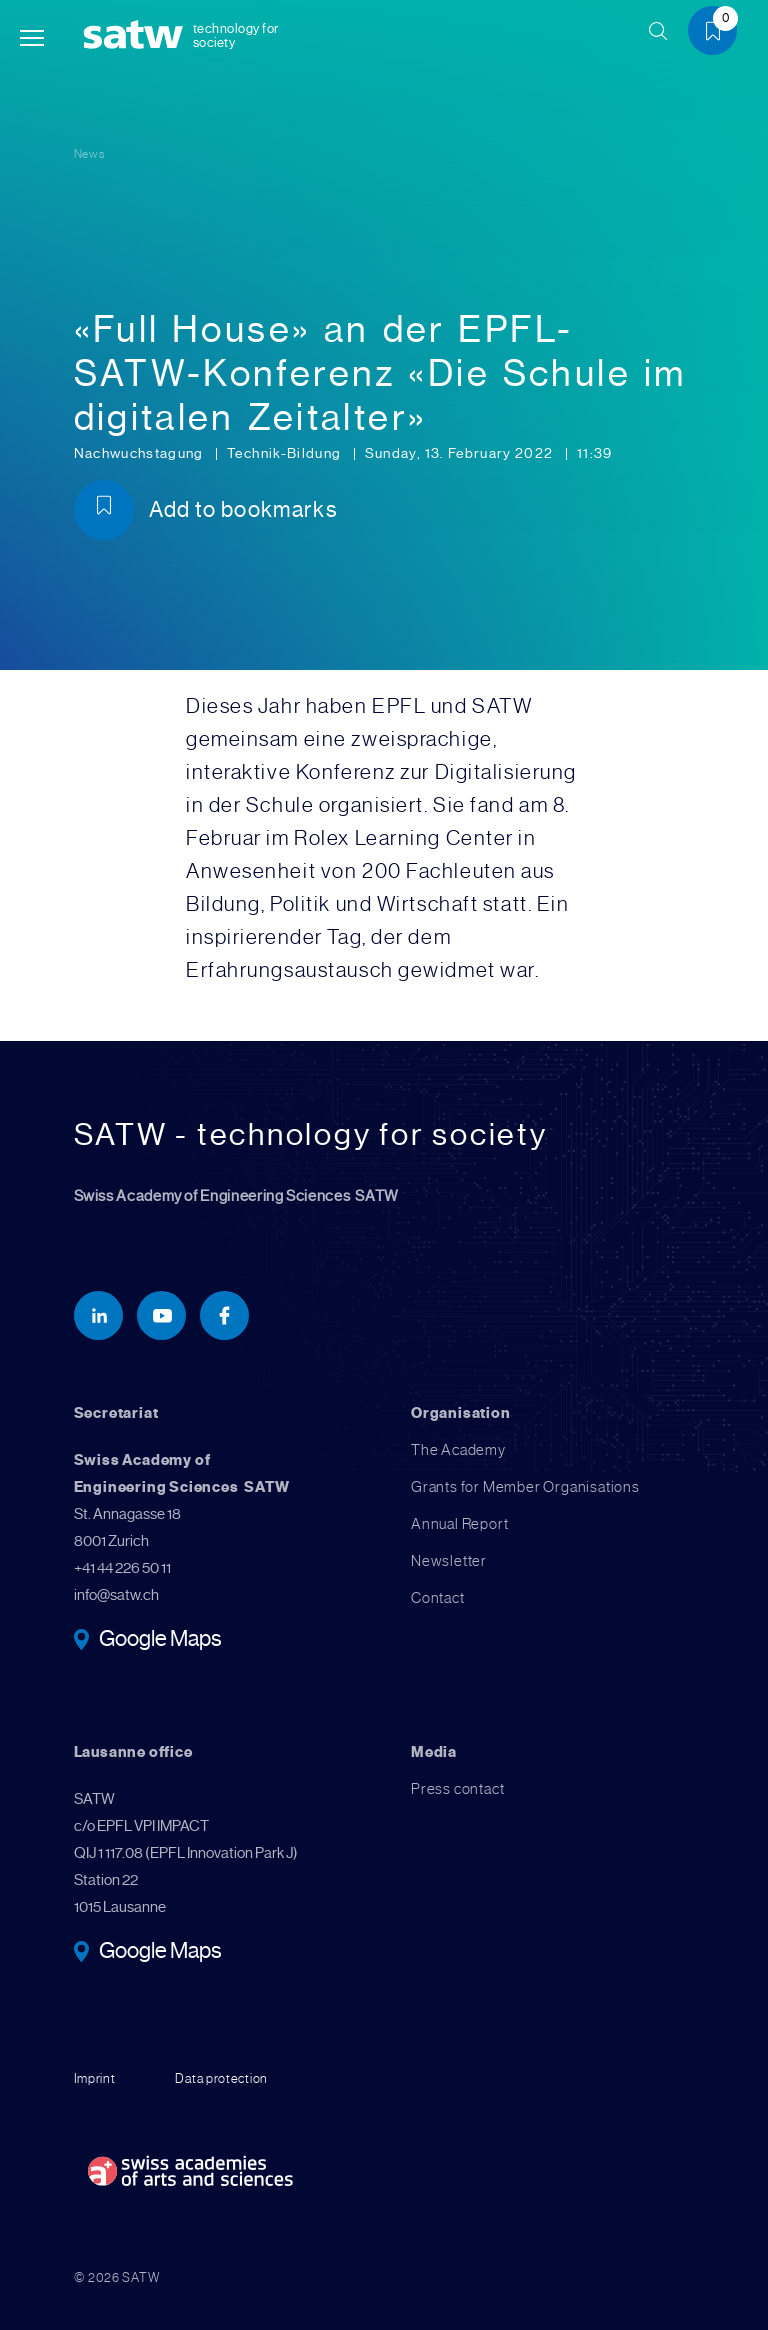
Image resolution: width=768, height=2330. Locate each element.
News (89, 154)
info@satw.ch (116, 1595)
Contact (438, 1598)
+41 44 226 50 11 (122, 1568)
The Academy (458, 1450)
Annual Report (459, 1524)
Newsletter (449, 1561)
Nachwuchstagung (141, 453)
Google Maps (160, 1640)
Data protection (221, 2078)
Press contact (457, 1789)
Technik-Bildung (286, 453)
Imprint (95, 2078)
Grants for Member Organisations (525, 1487)
